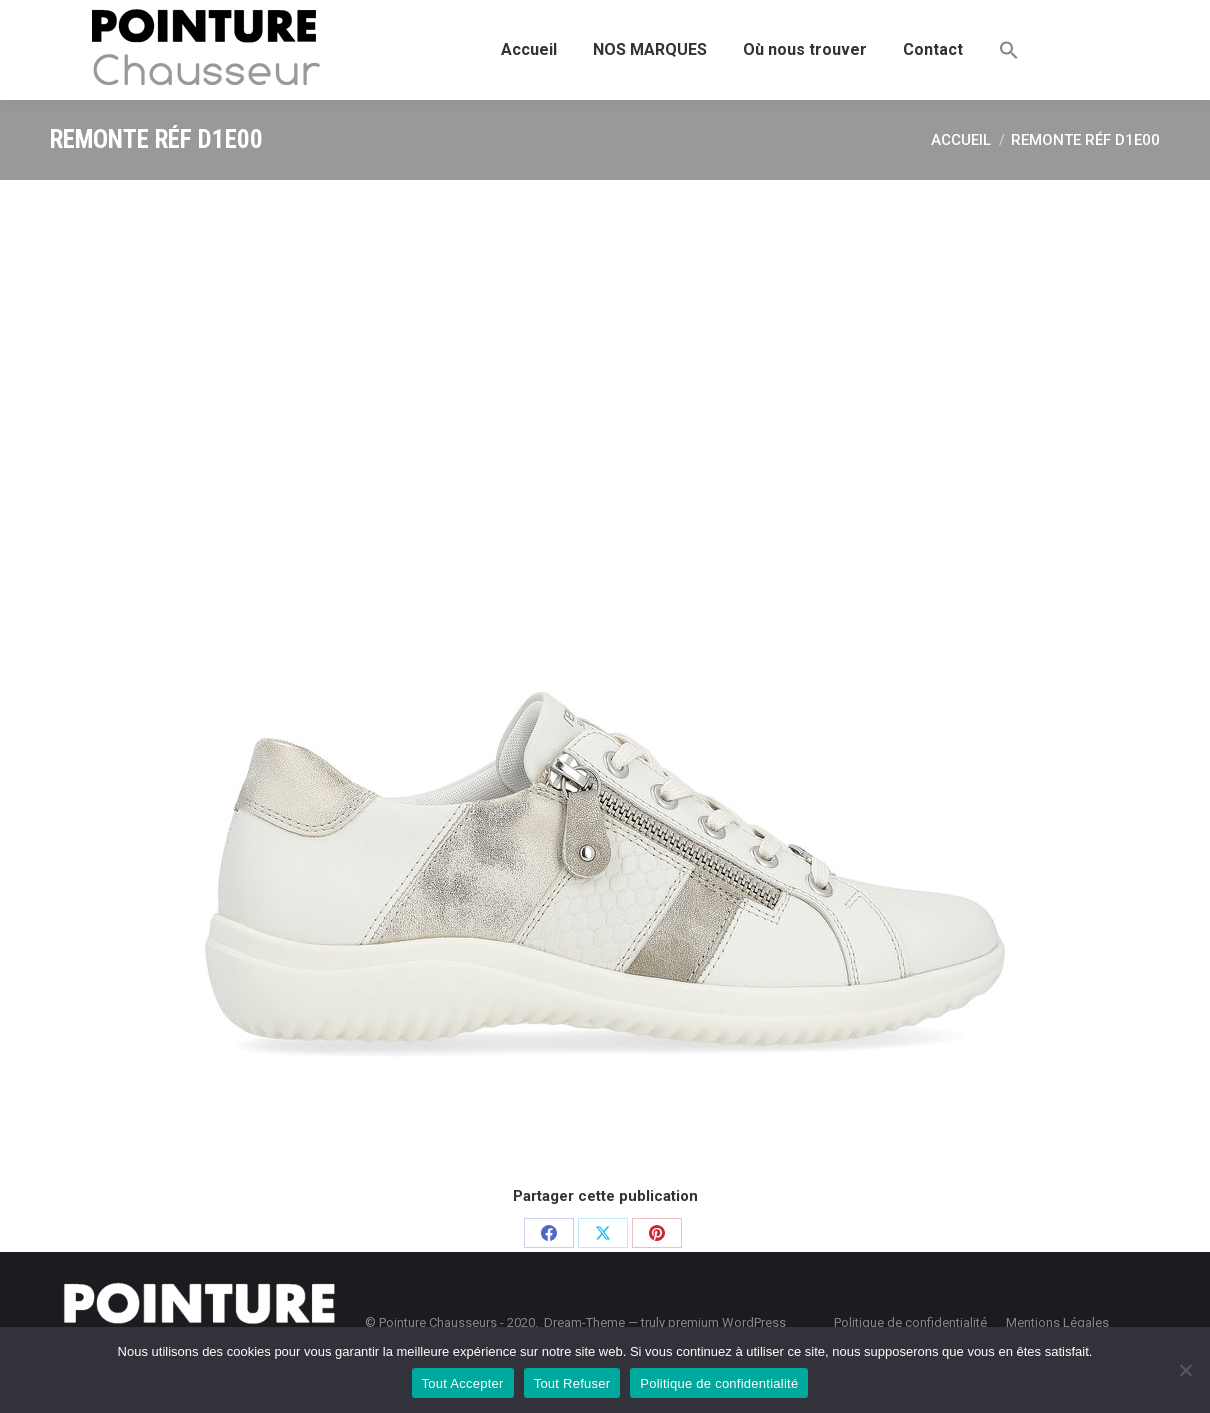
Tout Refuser (572, 1383)
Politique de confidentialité (719, 1383)
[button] (1009, 50)
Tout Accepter (463, 1383)
